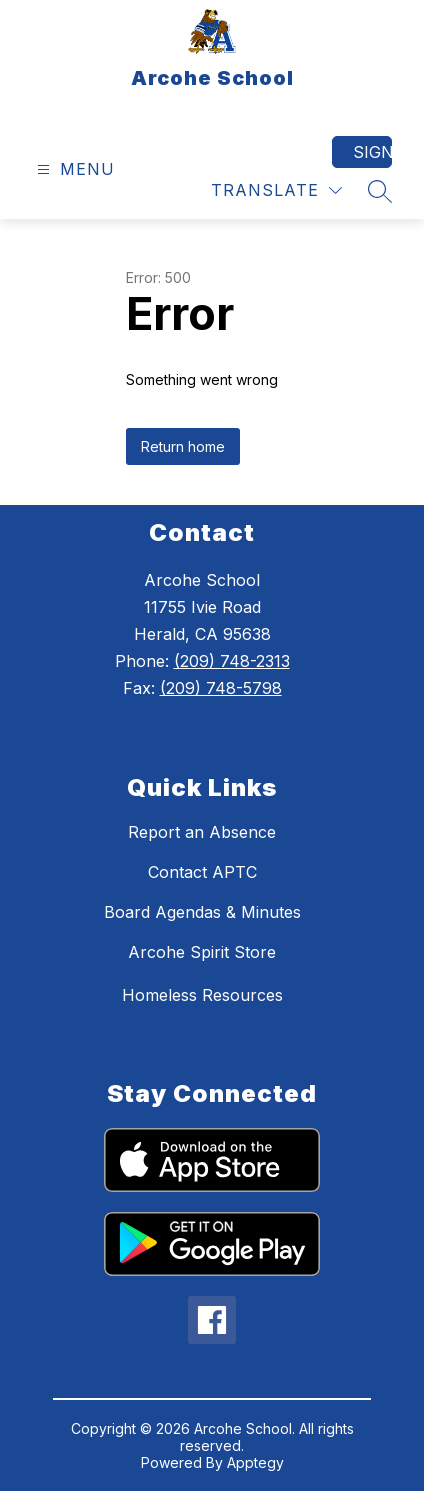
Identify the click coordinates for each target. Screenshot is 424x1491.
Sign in (372, 152)
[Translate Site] (276, 190)
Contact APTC (202, 872)
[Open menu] (73, 169)
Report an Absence (202, 832)
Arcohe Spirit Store (202, 952)
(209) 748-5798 (221, 688)
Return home (183, 446)
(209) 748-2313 (232, 661)
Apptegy (255, 1462)
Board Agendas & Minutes (202, 912)
